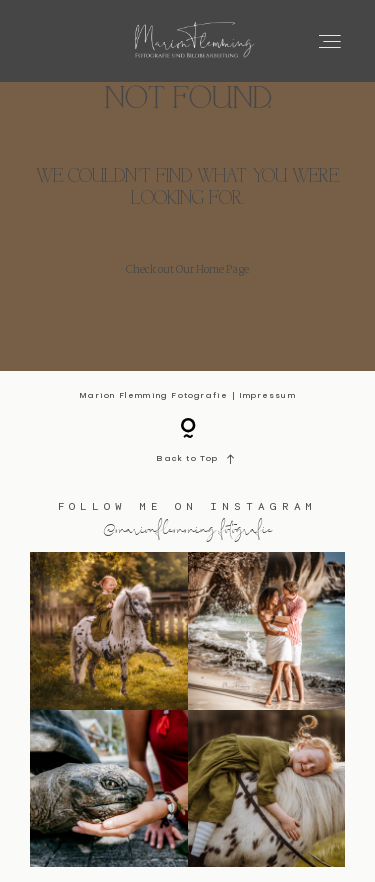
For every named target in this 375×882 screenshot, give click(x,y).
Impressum (267, 396)
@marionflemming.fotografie (188, 528)
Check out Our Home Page (187, 270)
